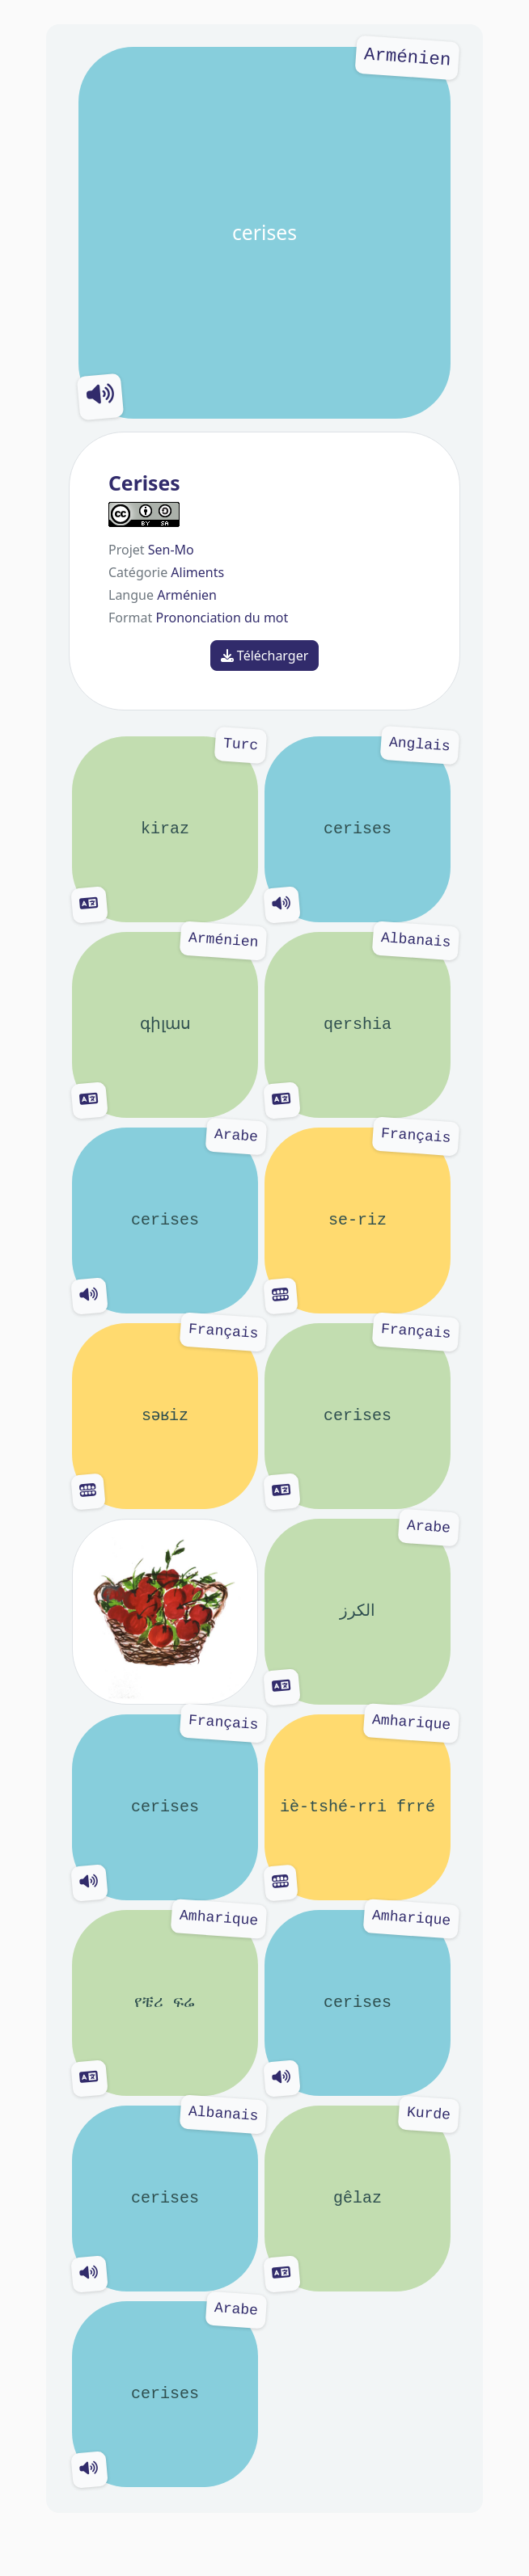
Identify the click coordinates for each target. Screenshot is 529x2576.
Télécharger (265, 655)
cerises (264, 233)
